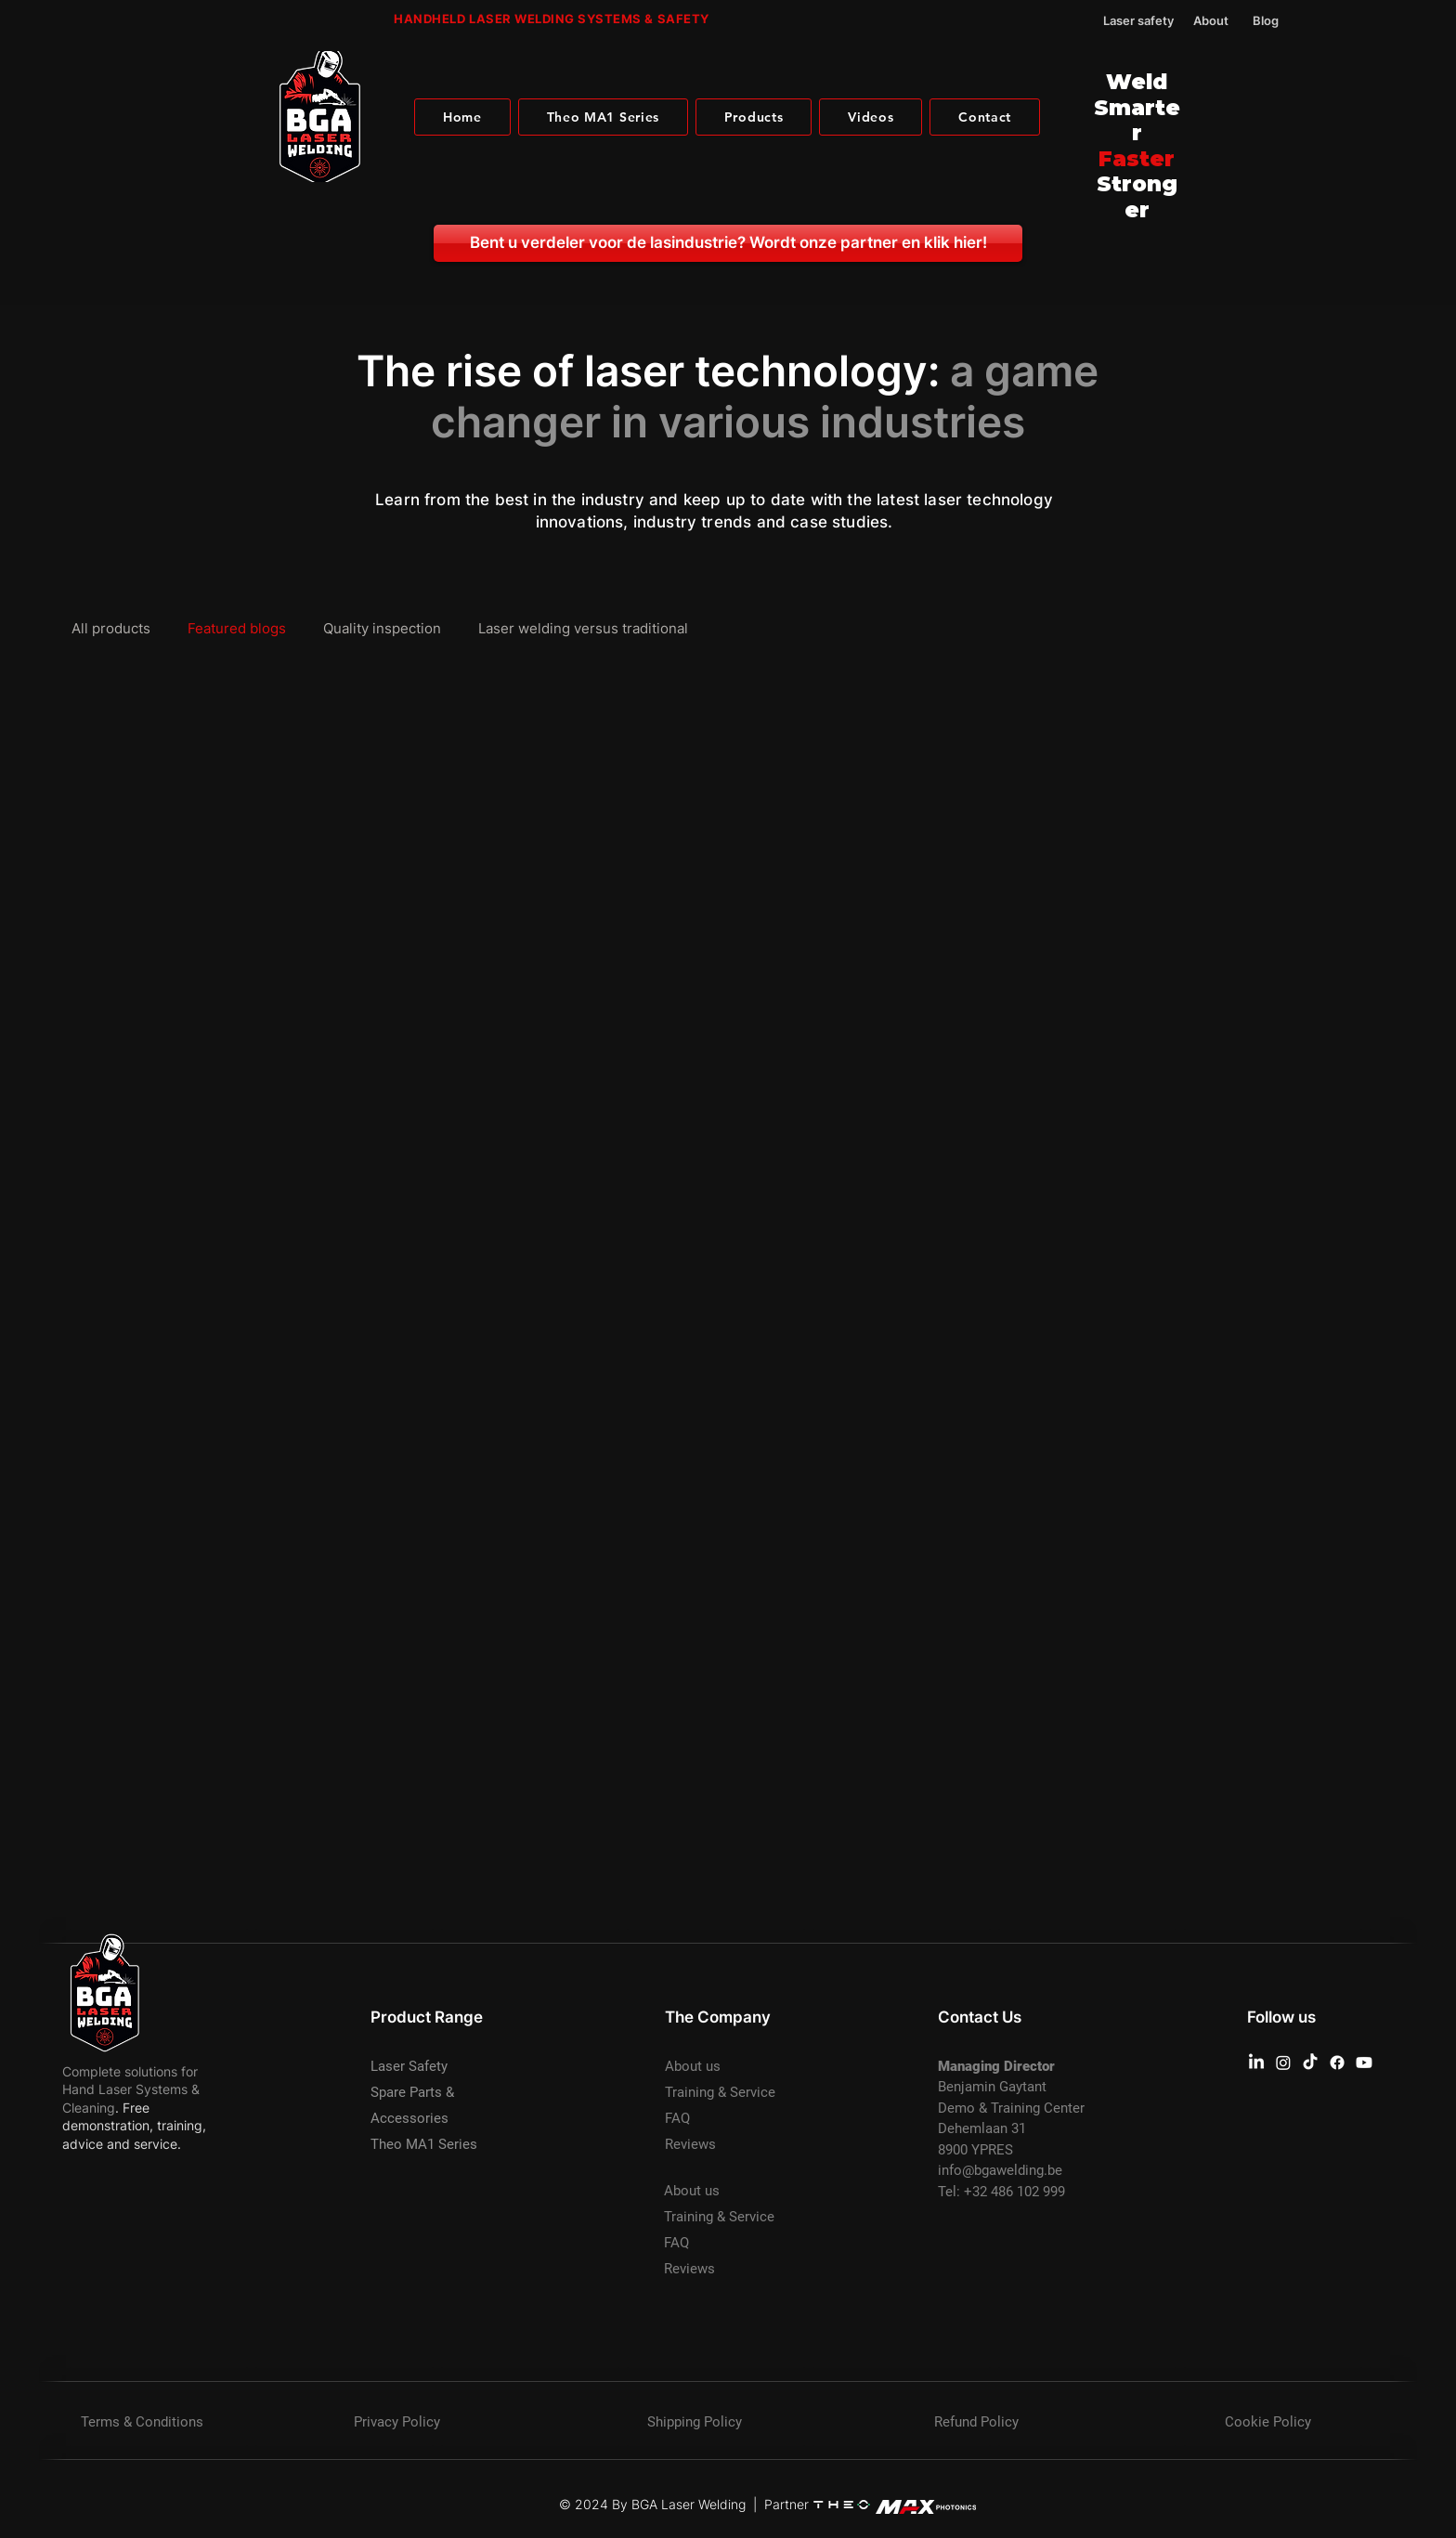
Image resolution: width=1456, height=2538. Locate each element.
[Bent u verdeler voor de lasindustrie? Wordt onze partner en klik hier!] (728, 243)
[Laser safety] (1127, 21)
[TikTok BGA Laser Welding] (1310, 2062)
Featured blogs (237, 628)
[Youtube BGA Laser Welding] (1364, 2062)
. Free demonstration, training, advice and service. (134, 2126)
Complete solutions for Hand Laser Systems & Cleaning (131, 2089)
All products (111, 628)
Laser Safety (409, 2066)
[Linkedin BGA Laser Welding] (1256, 2062)
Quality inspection (382, 628)
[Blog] (1278, 21)
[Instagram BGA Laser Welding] (1283, 2062)
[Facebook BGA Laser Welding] (1337, 2062)
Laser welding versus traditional (583, 628)
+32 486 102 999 (1014, 2191)
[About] (1218, 21)
